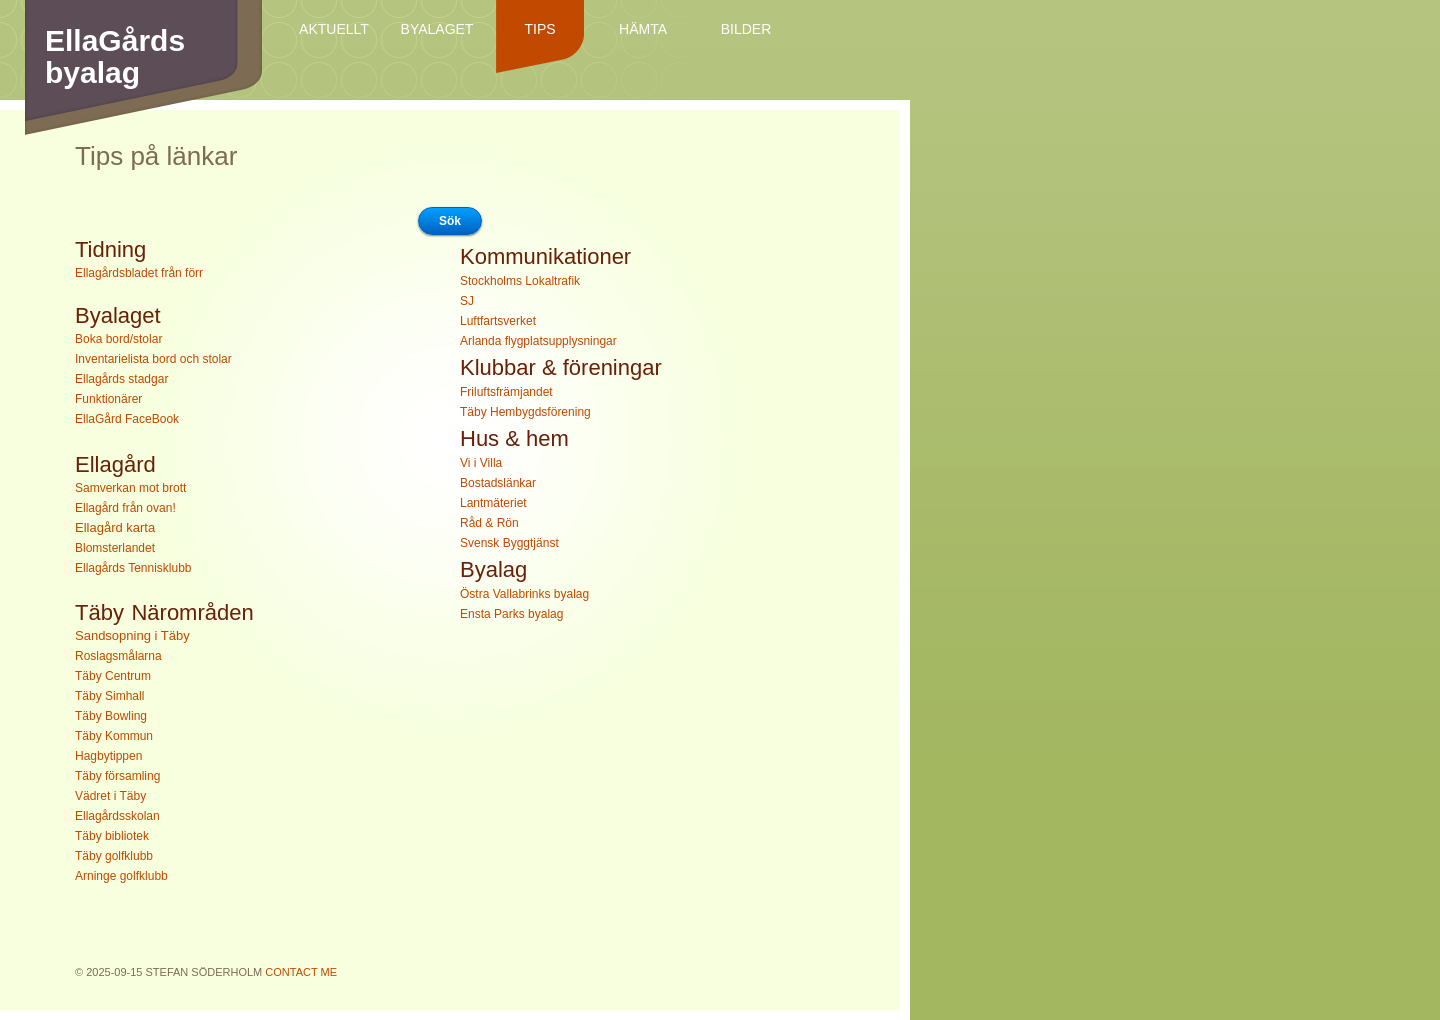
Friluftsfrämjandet (506, 392)
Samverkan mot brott (130, 488)
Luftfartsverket (498, 321)
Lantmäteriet (493, 503)
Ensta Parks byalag (511, 614)
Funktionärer (108, 399)
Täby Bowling (111, 716)
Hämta (643, 29)
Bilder (746, 29)
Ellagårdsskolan (117, 816)
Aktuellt (334, 29)
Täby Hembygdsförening (525, 412)
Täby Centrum (113, 676)
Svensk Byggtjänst (509, 543)
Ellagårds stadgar (121, 379)
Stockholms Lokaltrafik (520, 281)
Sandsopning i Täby (132, 635)
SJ (467, 301)
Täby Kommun (114, 736)
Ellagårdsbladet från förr (139, 273)
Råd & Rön (489, 523)
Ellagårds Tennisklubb (133, 568)
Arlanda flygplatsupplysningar (538, 341)
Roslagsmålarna (118, 656)
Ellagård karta (115, 527)
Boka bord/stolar (118, 339)
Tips (539, 29)
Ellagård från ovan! (125, 508)
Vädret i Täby (110, 796)
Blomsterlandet (115, 548)
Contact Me (301, 972)
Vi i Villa (481, 463)
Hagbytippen (108, 756)
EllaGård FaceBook (127, 419)
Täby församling (117, 776)
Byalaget (437, 29)
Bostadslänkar (498, 483)
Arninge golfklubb (121, 876)
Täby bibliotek (112, 836)
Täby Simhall (109, 696)
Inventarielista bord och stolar (153, 359)
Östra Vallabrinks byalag (524, 594)
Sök (450, 221)
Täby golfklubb (114, 856)
